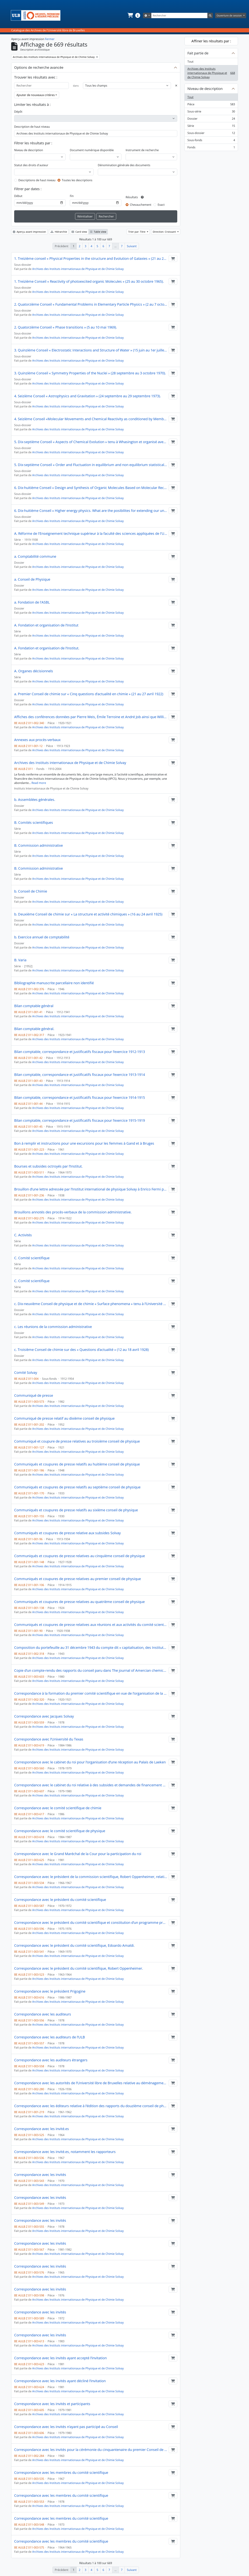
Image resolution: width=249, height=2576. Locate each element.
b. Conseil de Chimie (30, 891)
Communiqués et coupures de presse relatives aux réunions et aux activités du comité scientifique (90, 1625)
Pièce (211, 105)
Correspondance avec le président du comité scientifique (60, 1900)
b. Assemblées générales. (34, 800)
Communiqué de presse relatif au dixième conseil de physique (64, 1418)
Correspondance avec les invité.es (41, 2129)
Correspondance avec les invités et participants (52, 2404)
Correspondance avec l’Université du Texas (48, 1739)
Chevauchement (140, 205)
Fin (72, 196)
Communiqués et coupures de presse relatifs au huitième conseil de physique (77, 1464)
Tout (190, 62)
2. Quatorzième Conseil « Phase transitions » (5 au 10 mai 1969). (65, 327)
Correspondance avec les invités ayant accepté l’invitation (60, 2358)
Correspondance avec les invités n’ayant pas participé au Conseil (66, 2427)
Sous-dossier (211, 134)
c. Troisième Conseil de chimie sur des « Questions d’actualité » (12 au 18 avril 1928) (81, 1350)
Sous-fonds (211, 141)
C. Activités (23, 1235)
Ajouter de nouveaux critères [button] (35, 95)
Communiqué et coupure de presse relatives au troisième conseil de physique (77, 1441)
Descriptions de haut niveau (36, 180)
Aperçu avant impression (29, 231)
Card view (79, 231)
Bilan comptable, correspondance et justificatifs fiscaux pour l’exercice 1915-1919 (79, 1120)
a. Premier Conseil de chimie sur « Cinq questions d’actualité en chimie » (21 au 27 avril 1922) (88, 694)
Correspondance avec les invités (40, 2175)
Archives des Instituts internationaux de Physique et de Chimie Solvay (78, 269)
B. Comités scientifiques (33, 822)
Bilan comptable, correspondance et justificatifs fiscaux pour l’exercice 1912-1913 (79, 1052)
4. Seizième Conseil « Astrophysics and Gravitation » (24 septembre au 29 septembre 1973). (87, 396)
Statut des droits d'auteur (31, 165)
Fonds (211, 148)
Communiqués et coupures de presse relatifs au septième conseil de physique (77, 1487)
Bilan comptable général (33, 1006)
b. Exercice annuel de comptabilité (41, 937)
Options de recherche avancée (38, 67)
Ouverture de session (230, 15)
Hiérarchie (59, 231)
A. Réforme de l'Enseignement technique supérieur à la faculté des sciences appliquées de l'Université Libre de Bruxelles (90, 533)
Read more (38, 783)
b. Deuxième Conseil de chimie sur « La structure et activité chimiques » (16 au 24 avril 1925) (88, 914)
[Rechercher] (179, 15)
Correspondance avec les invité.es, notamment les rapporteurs (65, 2152)
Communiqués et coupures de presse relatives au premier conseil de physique (77, 1579)
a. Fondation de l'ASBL (32, 602)
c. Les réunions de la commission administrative (53, 1327)
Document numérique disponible (92, 150)
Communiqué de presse (33, 1395)
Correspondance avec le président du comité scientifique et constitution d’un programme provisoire (90, 1922)
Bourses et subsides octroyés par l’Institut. (48, 1166)
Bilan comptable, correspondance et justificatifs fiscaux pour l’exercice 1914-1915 (79, 1097)
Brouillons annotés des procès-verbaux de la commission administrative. (73, 1212)
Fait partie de (197, 53)
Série (211, 126)
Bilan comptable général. (34, 1029)
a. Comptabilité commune (35, 556)
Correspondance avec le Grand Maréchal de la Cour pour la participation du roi (77, 1854)
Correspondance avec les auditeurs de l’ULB (49, 2037)
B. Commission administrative (38, 845)
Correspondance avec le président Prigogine (49, 1991)
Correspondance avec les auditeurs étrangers (50, 2060)
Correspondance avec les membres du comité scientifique (61, 2473)
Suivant (132, 246)
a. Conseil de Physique (32, 579)
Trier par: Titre (137, 231)
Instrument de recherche (142, 150)
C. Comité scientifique (32, 1258)
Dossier (211, 119)
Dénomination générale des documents (124, 165)
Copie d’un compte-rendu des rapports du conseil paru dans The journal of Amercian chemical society (90, 1670)
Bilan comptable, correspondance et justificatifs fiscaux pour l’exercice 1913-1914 (79, 1075)
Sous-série (211, 112)
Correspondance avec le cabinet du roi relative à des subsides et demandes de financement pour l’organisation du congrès (90, 1785)
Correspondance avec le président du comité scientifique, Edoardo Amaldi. (74, 1945)
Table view (98, 231)
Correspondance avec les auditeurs (42, 2014)
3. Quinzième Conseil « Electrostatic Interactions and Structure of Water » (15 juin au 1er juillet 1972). (90, 350)
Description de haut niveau (32, 127)
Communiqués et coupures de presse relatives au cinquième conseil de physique (79, 1556)
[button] (130, 15)
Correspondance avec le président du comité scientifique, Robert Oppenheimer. (78, 1968)
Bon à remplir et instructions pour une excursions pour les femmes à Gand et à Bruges (84, 1143)
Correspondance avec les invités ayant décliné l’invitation (60, 2381)
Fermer (50, 39)
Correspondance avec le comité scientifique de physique (59, 1831)
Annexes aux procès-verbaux (37, 740)
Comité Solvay (25, 1372)
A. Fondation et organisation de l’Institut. (46, 648)
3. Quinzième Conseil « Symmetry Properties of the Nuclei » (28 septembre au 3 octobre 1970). (90, 373)
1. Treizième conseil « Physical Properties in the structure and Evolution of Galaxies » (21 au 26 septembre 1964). (90, 258)
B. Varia (20, 960)
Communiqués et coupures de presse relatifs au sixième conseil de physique (76, 1510)
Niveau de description (28, 150)
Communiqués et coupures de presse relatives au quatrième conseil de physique (79, 1602)
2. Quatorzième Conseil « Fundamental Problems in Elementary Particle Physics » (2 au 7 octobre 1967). (90, 304)
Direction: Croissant (165, 231)
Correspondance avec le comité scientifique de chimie (57, 1808)
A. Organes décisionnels (33, 671)
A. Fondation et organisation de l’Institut (46, 625)
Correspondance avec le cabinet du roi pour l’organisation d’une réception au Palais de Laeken (90, 1762)
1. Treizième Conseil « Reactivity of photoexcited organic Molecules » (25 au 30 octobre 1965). (89, 281)
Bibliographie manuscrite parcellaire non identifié (54, 983)
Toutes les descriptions (77, 180)
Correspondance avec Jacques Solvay (44, 1716)
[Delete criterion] (176, 85)
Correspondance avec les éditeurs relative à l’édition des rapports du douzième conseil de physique (90, 2106)
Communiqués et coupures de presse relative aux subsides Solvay (67, 1533)
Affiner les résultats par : (211, 41)
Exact (161, 205)
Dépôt (18, 112)
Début (18, 196)
